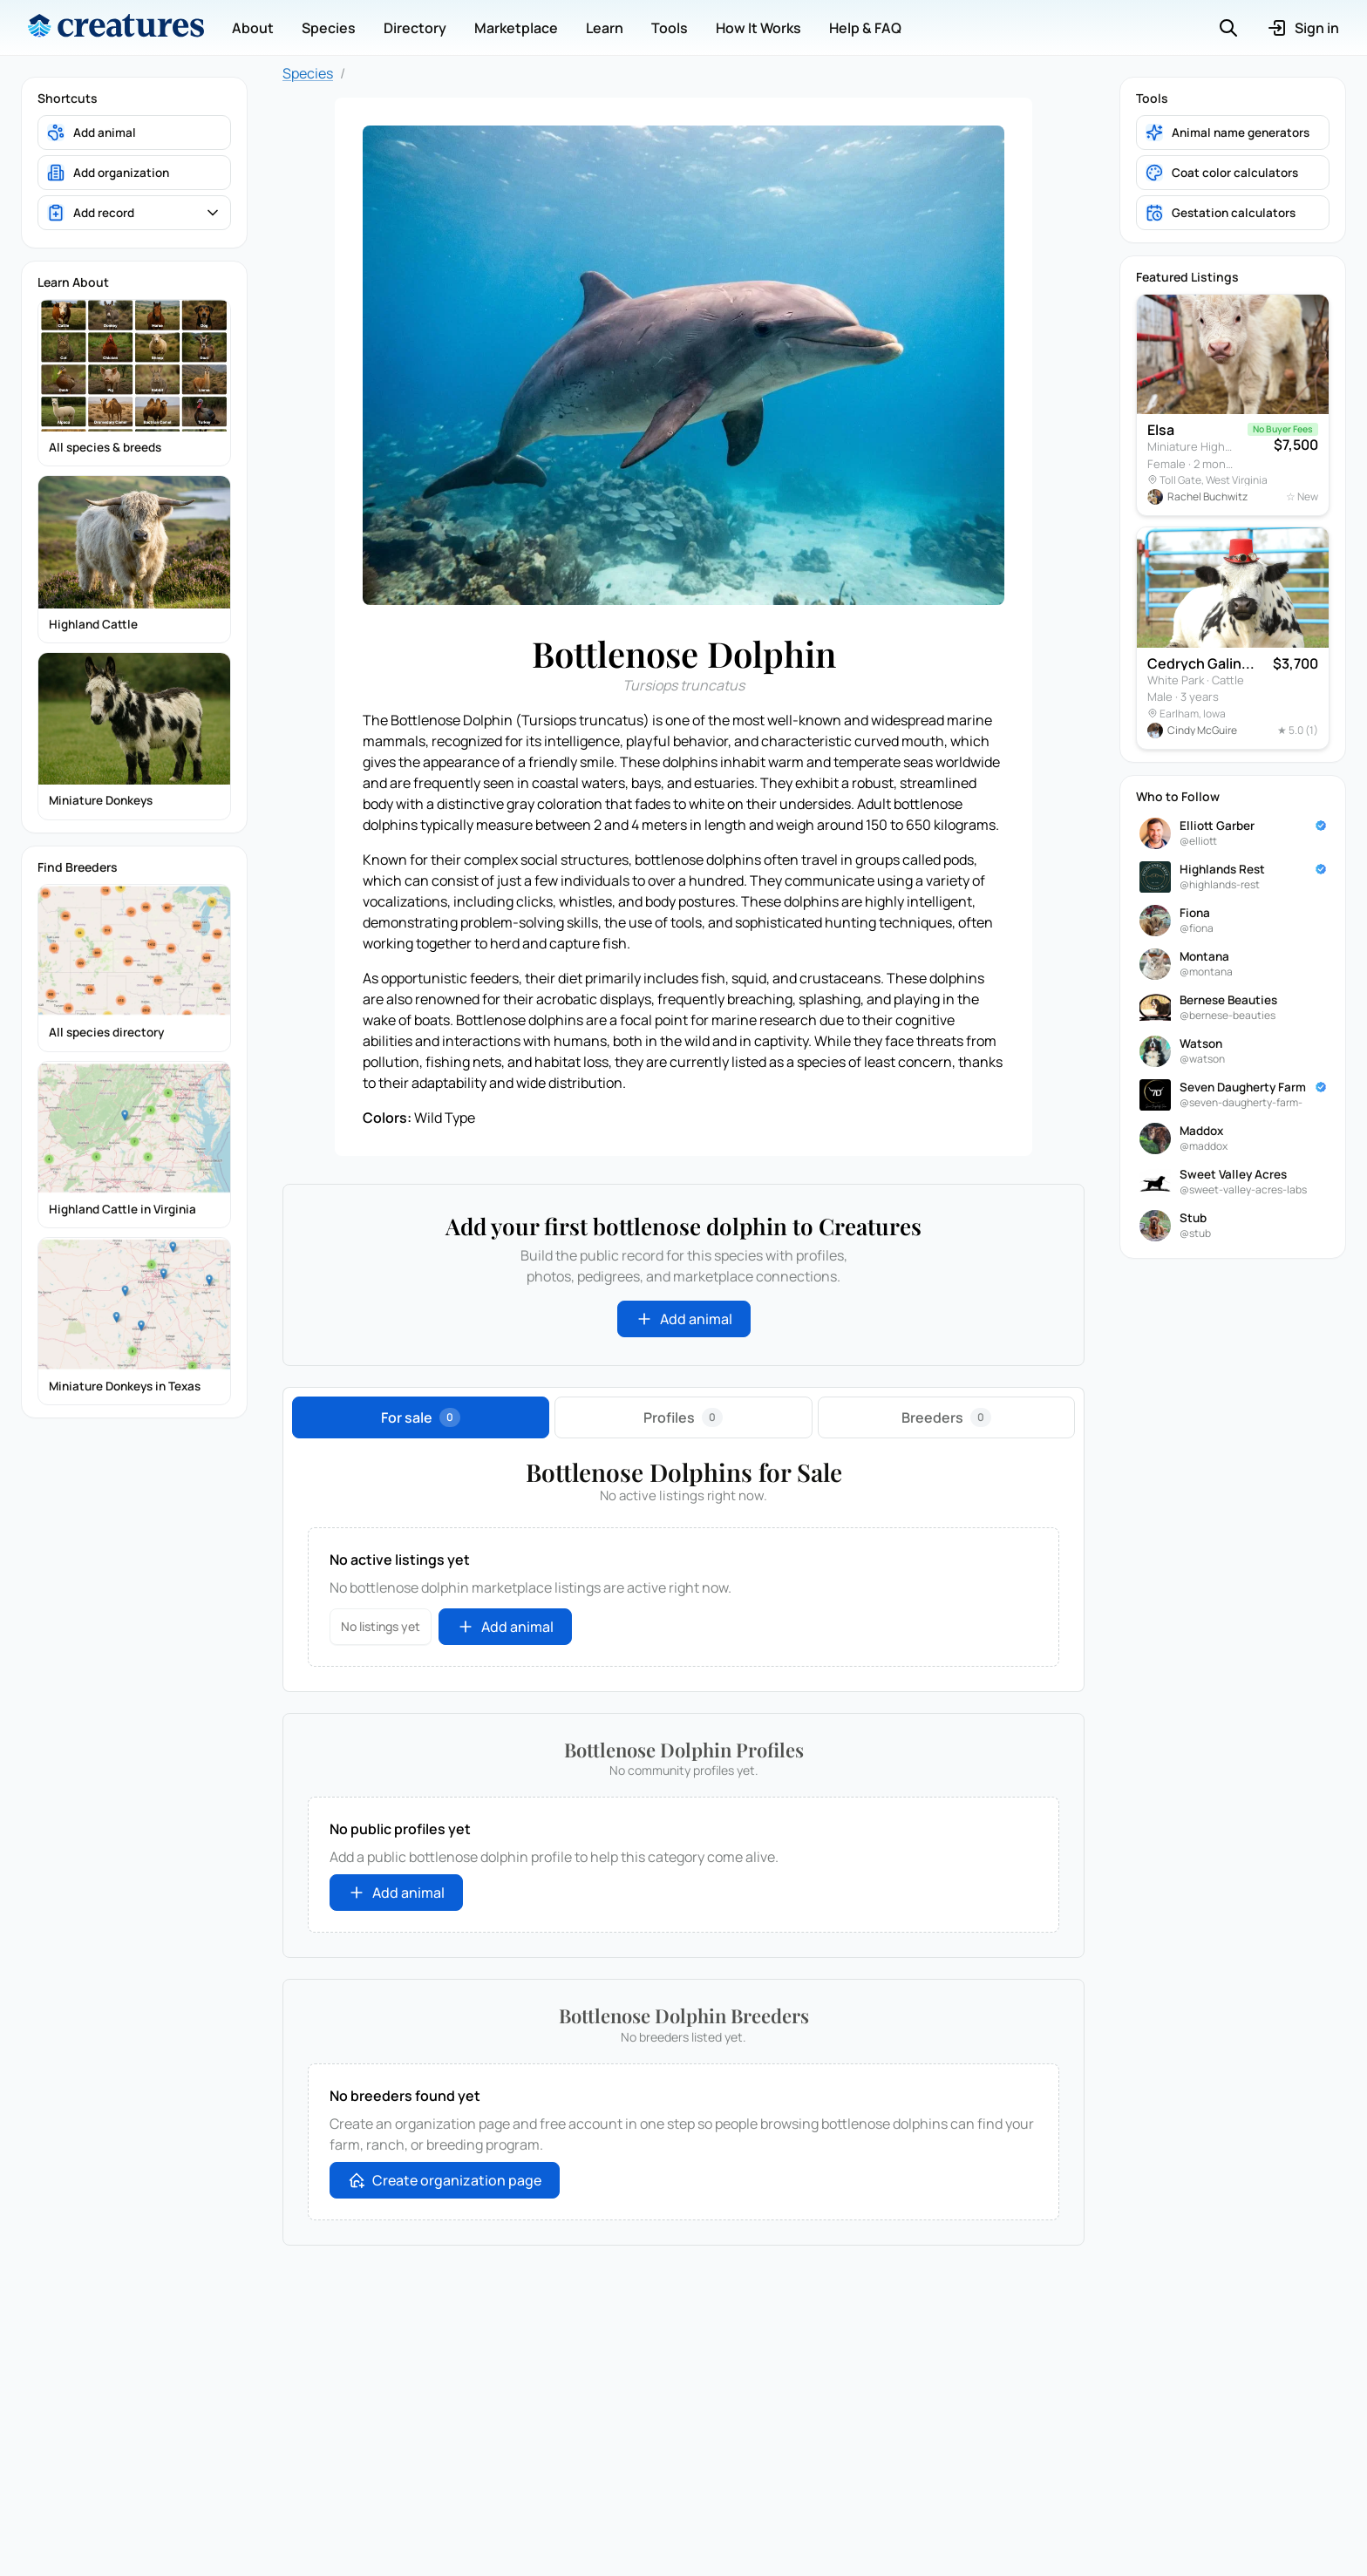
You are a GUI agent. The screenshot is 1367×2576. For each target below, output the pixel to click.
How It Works (758, 27)
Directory (415, 27)
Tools (669, 27)
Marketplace (516, 27)
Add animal (684, 1319)
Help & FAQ (865, 27)
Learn (604, 27)
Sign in (1303, 27)
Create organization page (444, 2180)
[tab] (420, 1417)
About (253, 27)
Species (329, 27)
